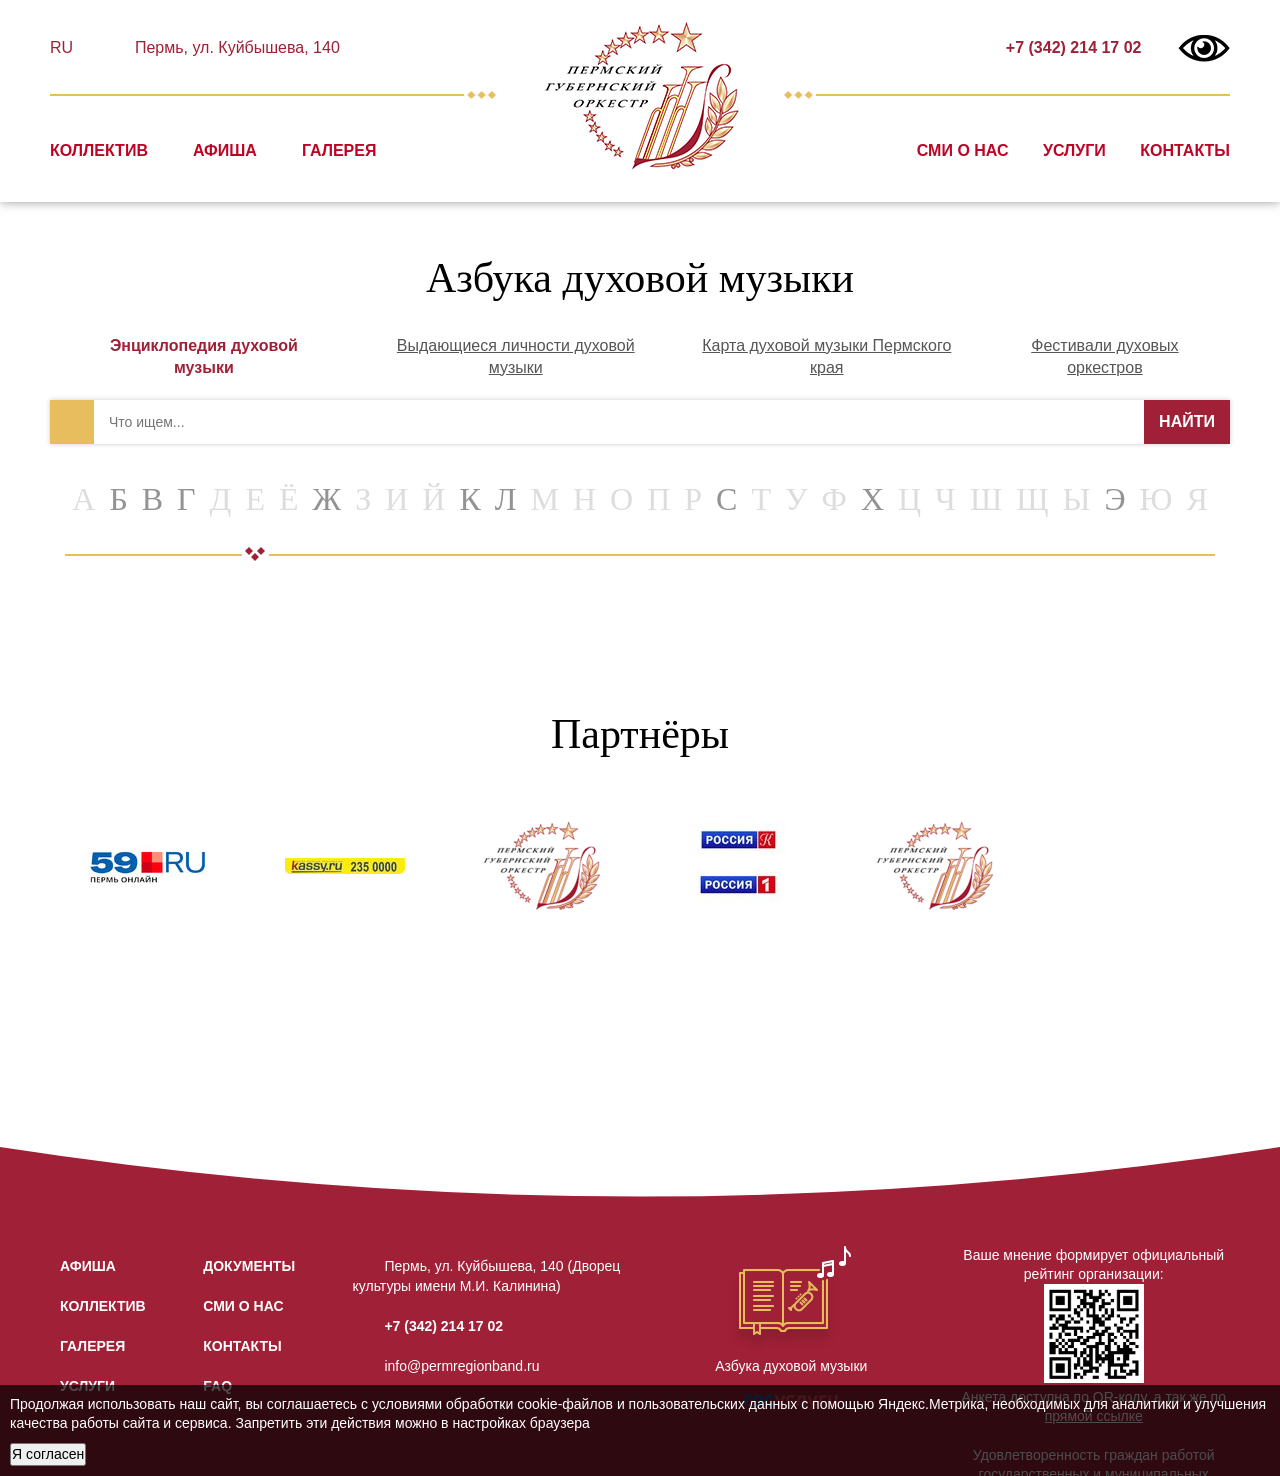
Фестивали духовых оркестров (1104, 356)
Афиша (225, 150)
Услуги (1074, 150)
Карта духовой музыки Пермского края (826, 356)
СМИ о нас (963, 150)
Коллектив (99, 150)
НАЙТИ (1187, 421)
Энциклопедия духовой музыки (204, 356)
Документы (249, 1266)
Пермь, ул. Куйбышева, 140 (234, 47)
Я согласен (48, 1454)
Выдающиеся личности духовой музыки (516, 356)
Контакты (1185, 150)
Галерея (339, 150)
